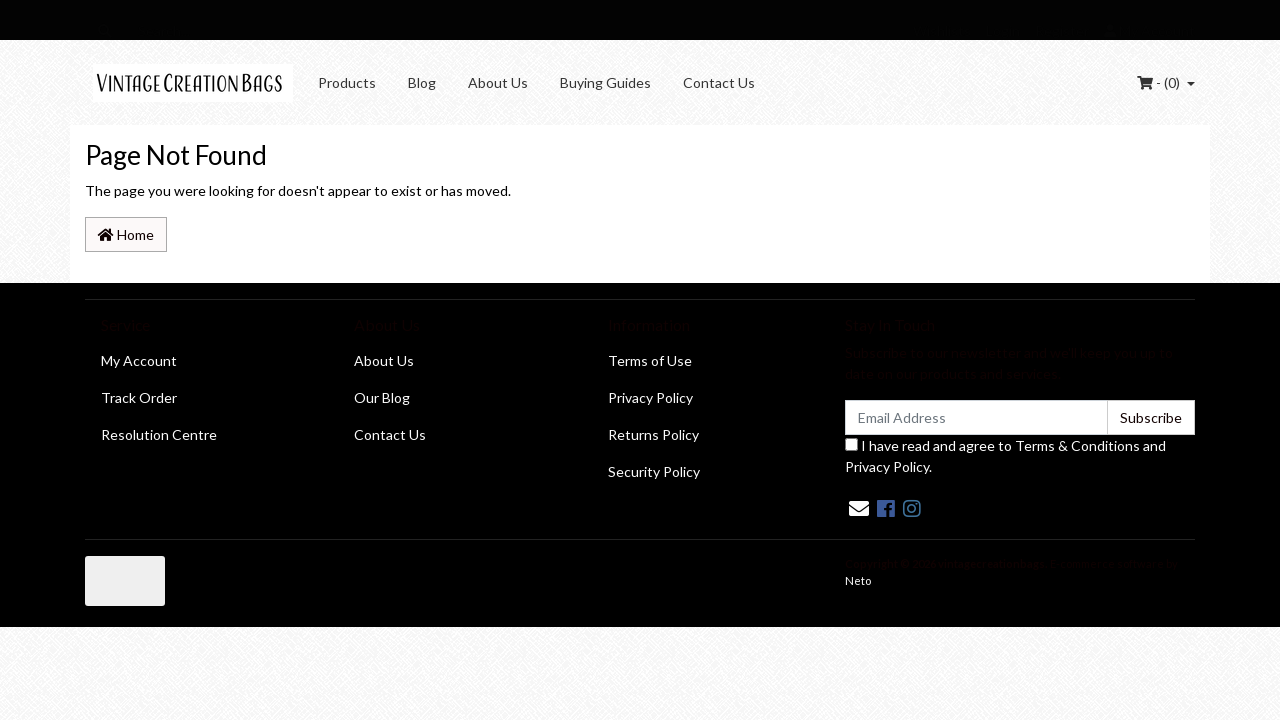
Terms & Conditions (1077, 445)
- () (1160, 82)
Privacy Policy (650, 397)
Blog (422, 82)
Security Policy (654, 471)
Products (347, 82)
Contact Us (719, 82)
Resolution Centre (159, 434)
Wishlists (942, 30)
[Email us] (859, 508)
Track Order (139, 397)
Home (126, 234)
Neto (858, 580)
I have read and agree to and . (1005, 456)
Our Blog (382, 397)
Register (1062, 30)
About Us (498, 82)
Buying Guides (605, 82)
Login (1003, 30)
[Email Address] (976, 417)
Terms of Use (650, 360)
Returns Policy (653, 434)
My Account (139, 360)
